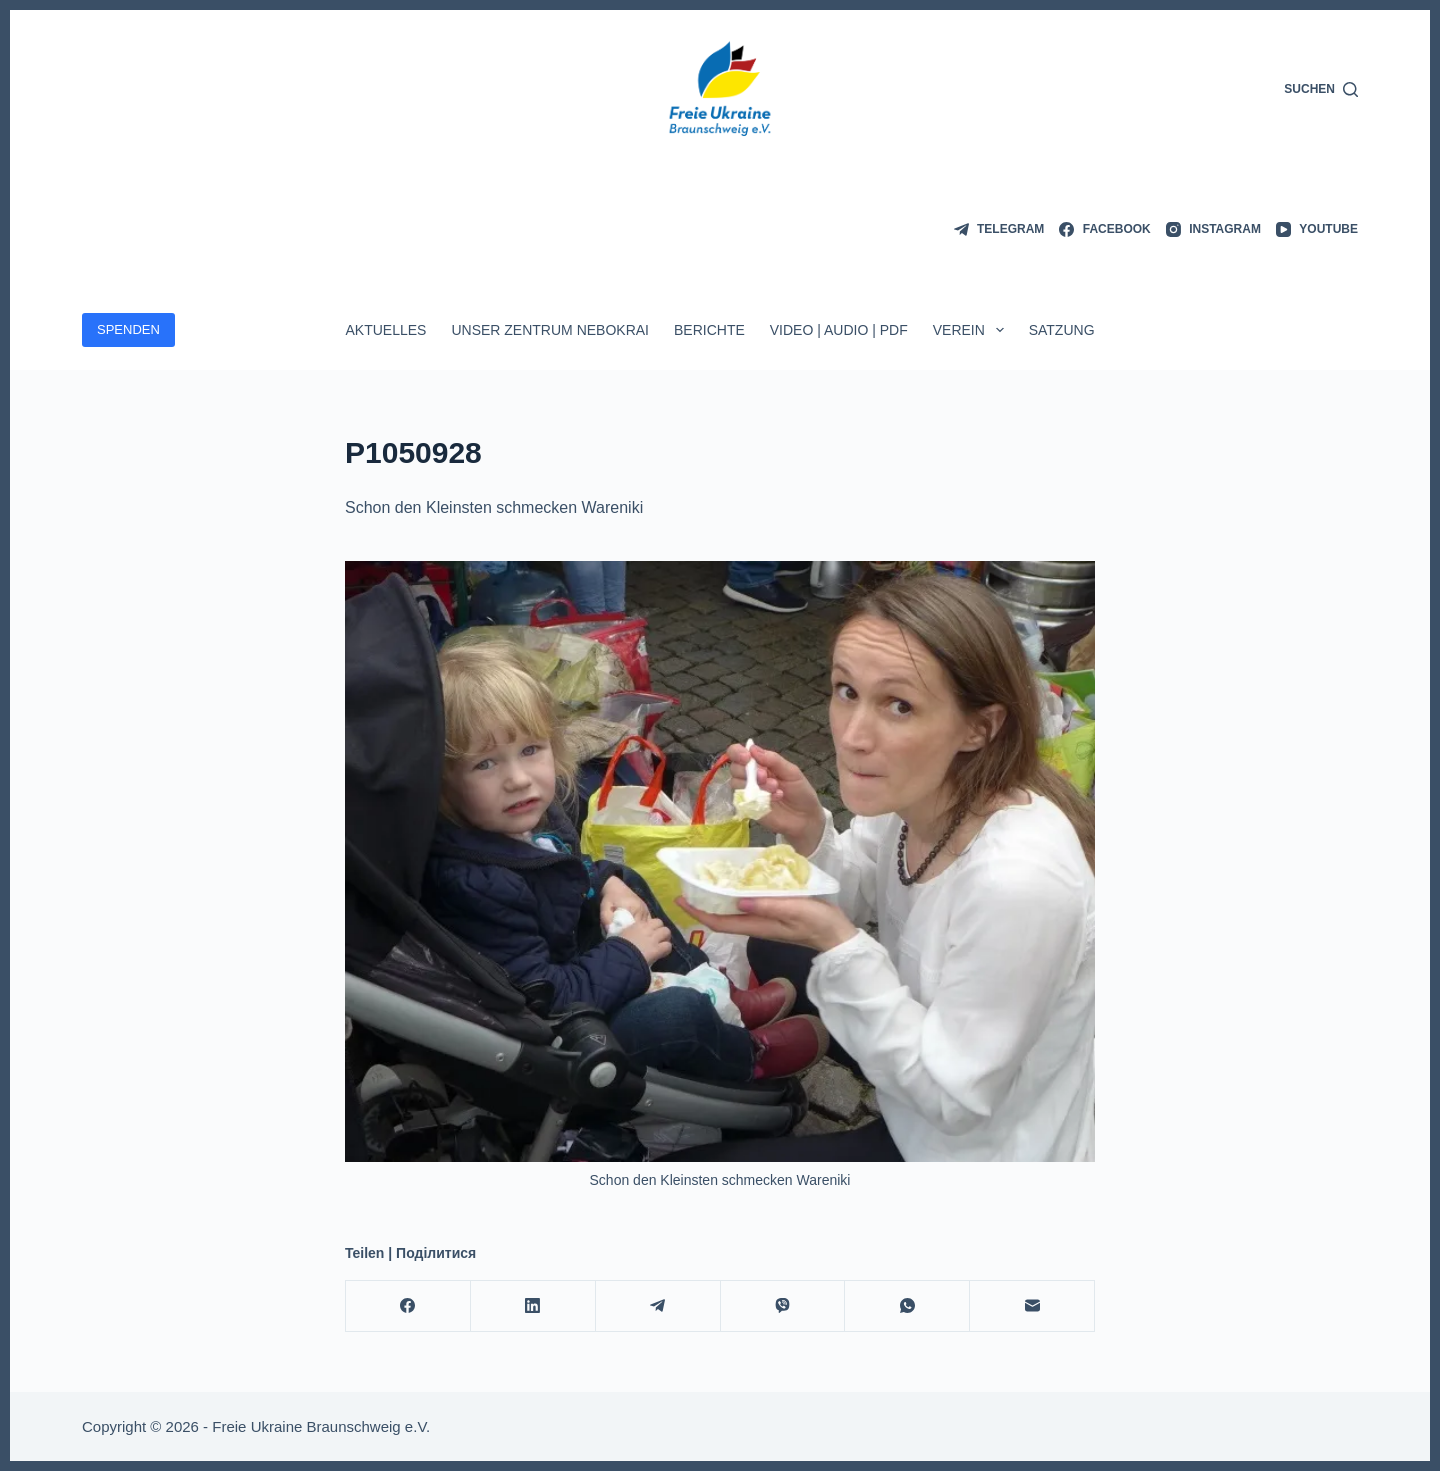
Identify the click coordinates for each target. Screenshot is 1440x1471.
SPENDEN (128, 329)
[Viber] (783, 1306)
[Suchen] (1321, 90)
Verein (972, 330)
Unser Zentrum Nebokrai (550, 330)
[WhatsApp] (907, 1306)
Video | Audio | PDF (839, 330)
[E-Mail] (1032, 1306)
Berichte (709, 330)
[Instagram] (1213, 230)
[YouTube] (1317, 230)
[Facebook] (1104, 230)
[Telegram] (999, 230)
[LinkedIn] (533, 1306)
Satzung (1062, 330)
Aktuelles (385, 330)
